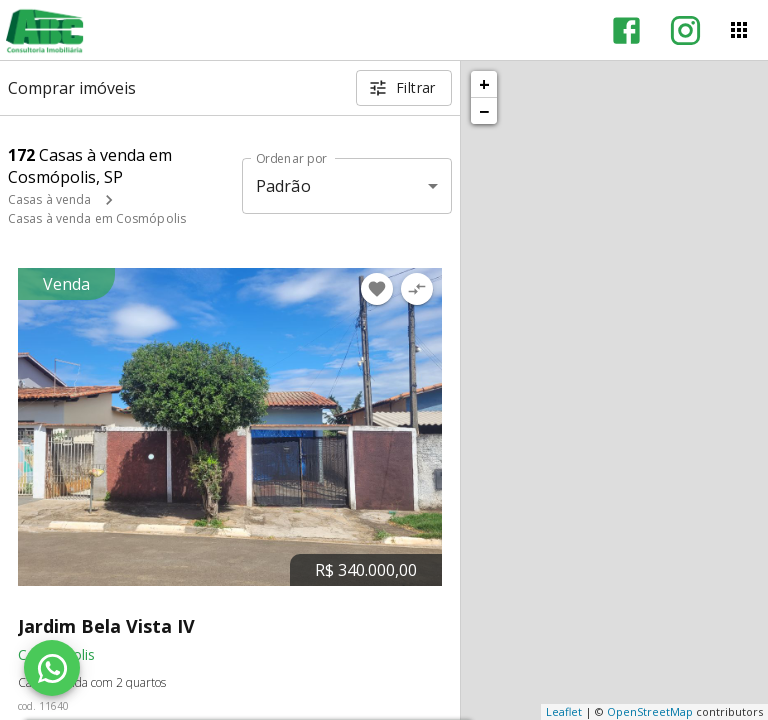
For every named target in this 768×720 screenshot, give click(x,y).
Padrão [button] (283, 186)
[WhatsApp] (52, 668)
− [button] (484, 111)
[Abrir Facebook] (626, 30)
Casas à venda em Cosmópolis (97, 218)
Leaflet (564, 711)
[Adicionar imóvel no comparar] (417, 289)
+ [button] (484, 84)
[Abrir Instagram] (685, 30)
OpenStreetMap (650, 711)
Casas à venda (49, 199)
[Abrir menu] (739, 30)
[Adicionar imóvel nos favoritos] (377, 289)
